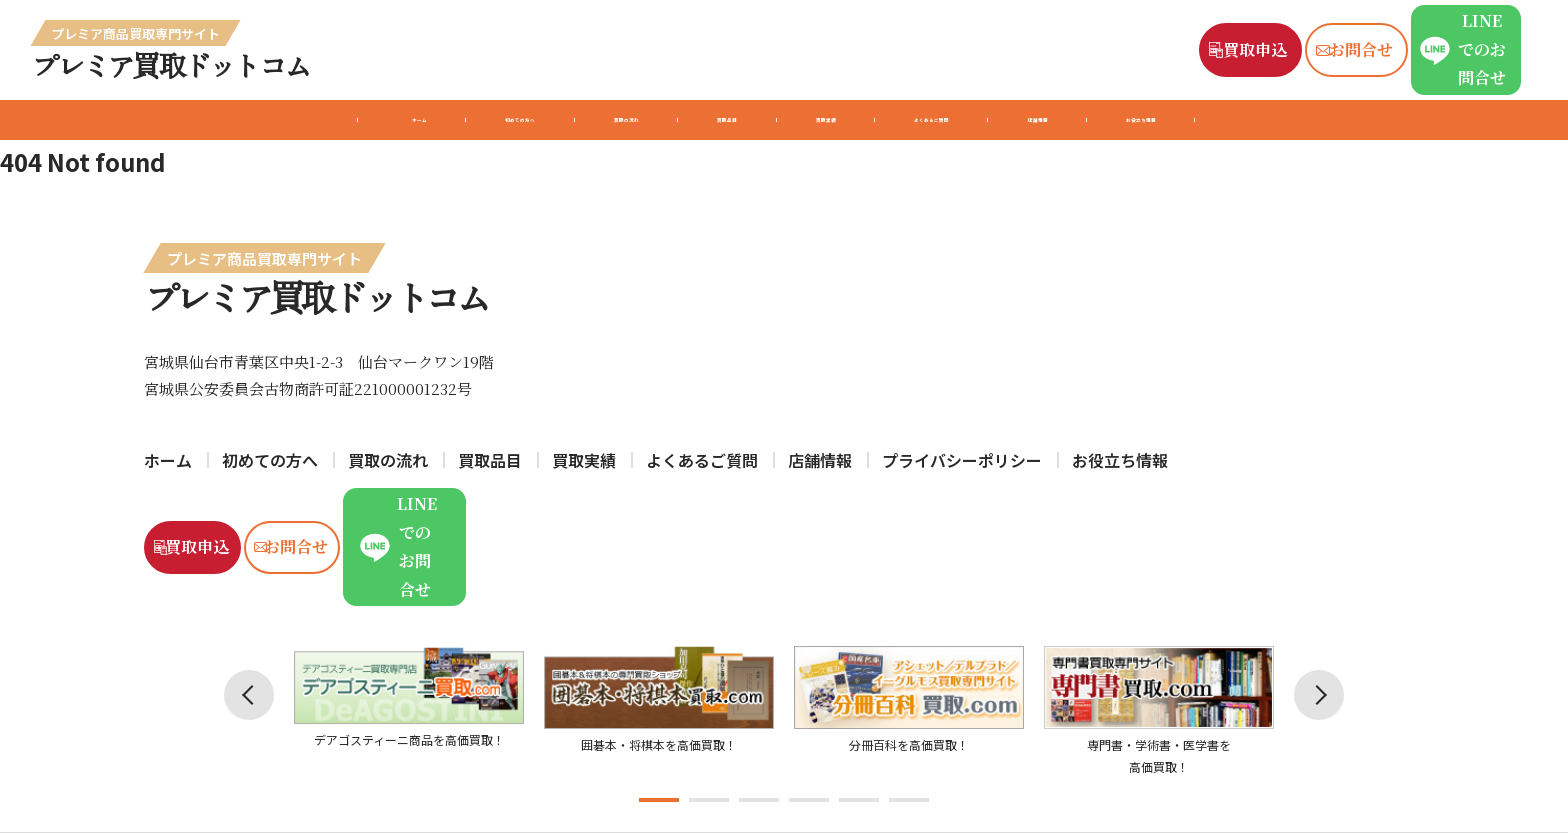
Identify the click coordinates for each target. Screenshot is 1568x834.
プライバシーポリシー (962, 460)
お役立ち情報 (1322, 120)
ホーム (222, 120)
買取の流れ (538, 120)
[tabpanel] (409, 634)
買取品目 (689, 120)
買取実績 (831, 120)
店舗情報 (1164, 120)
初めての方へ (372, 120)
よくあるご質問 (998, 120)
